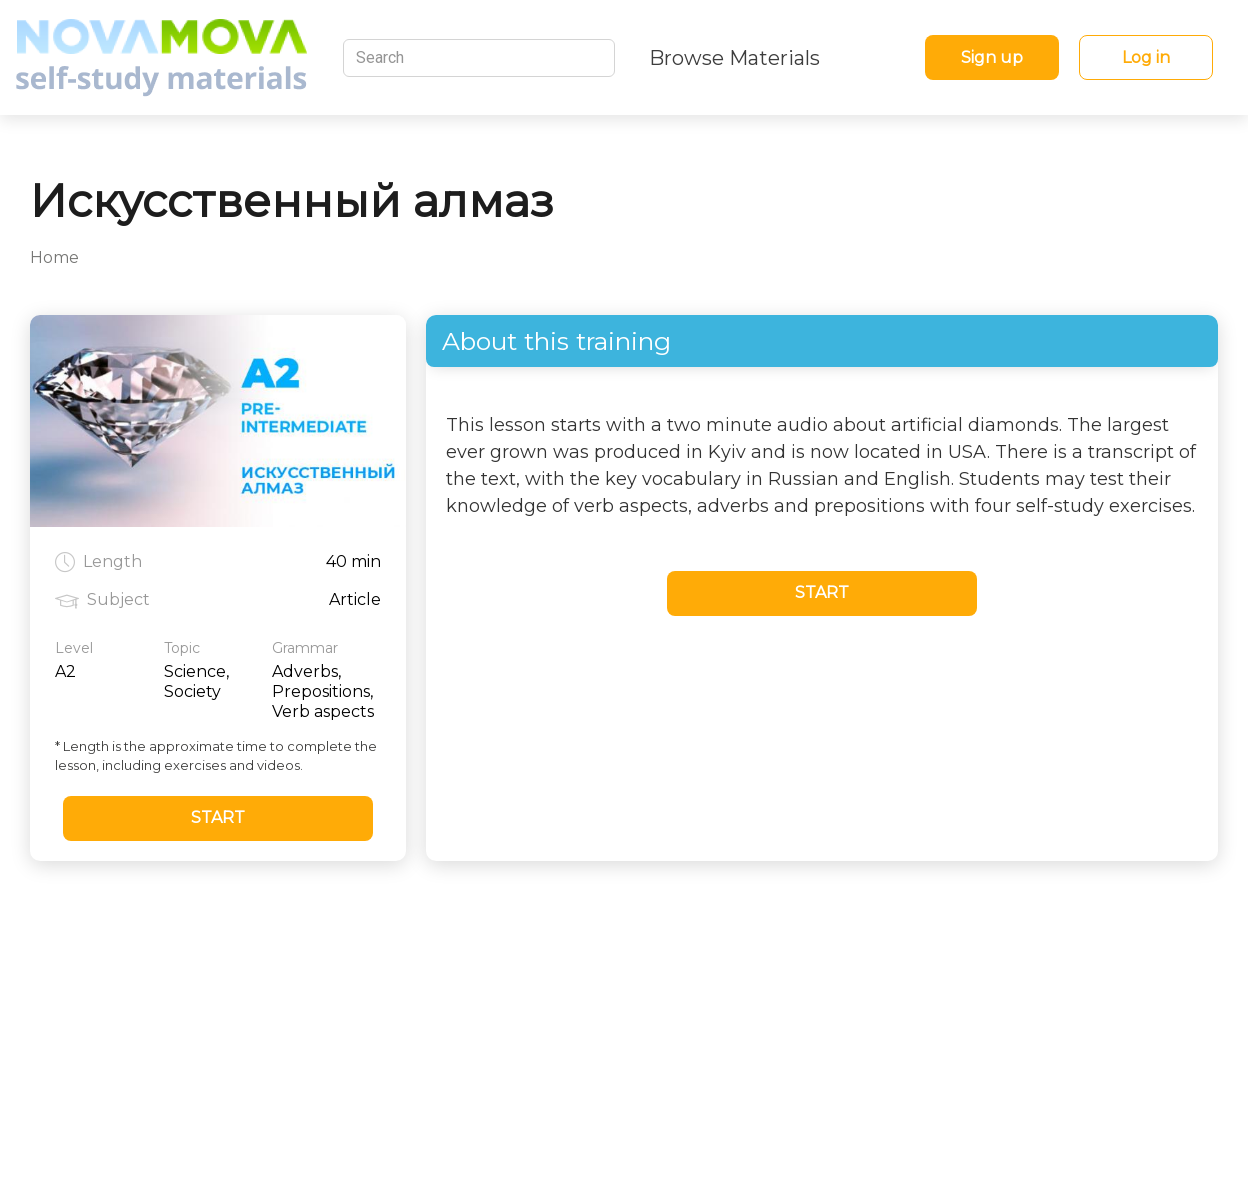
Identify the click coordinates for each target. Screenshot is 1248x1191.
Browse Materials (734, 58)
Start (218, 817)
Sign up (992, 57)
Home (54, 257)
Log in (1146, 57)
